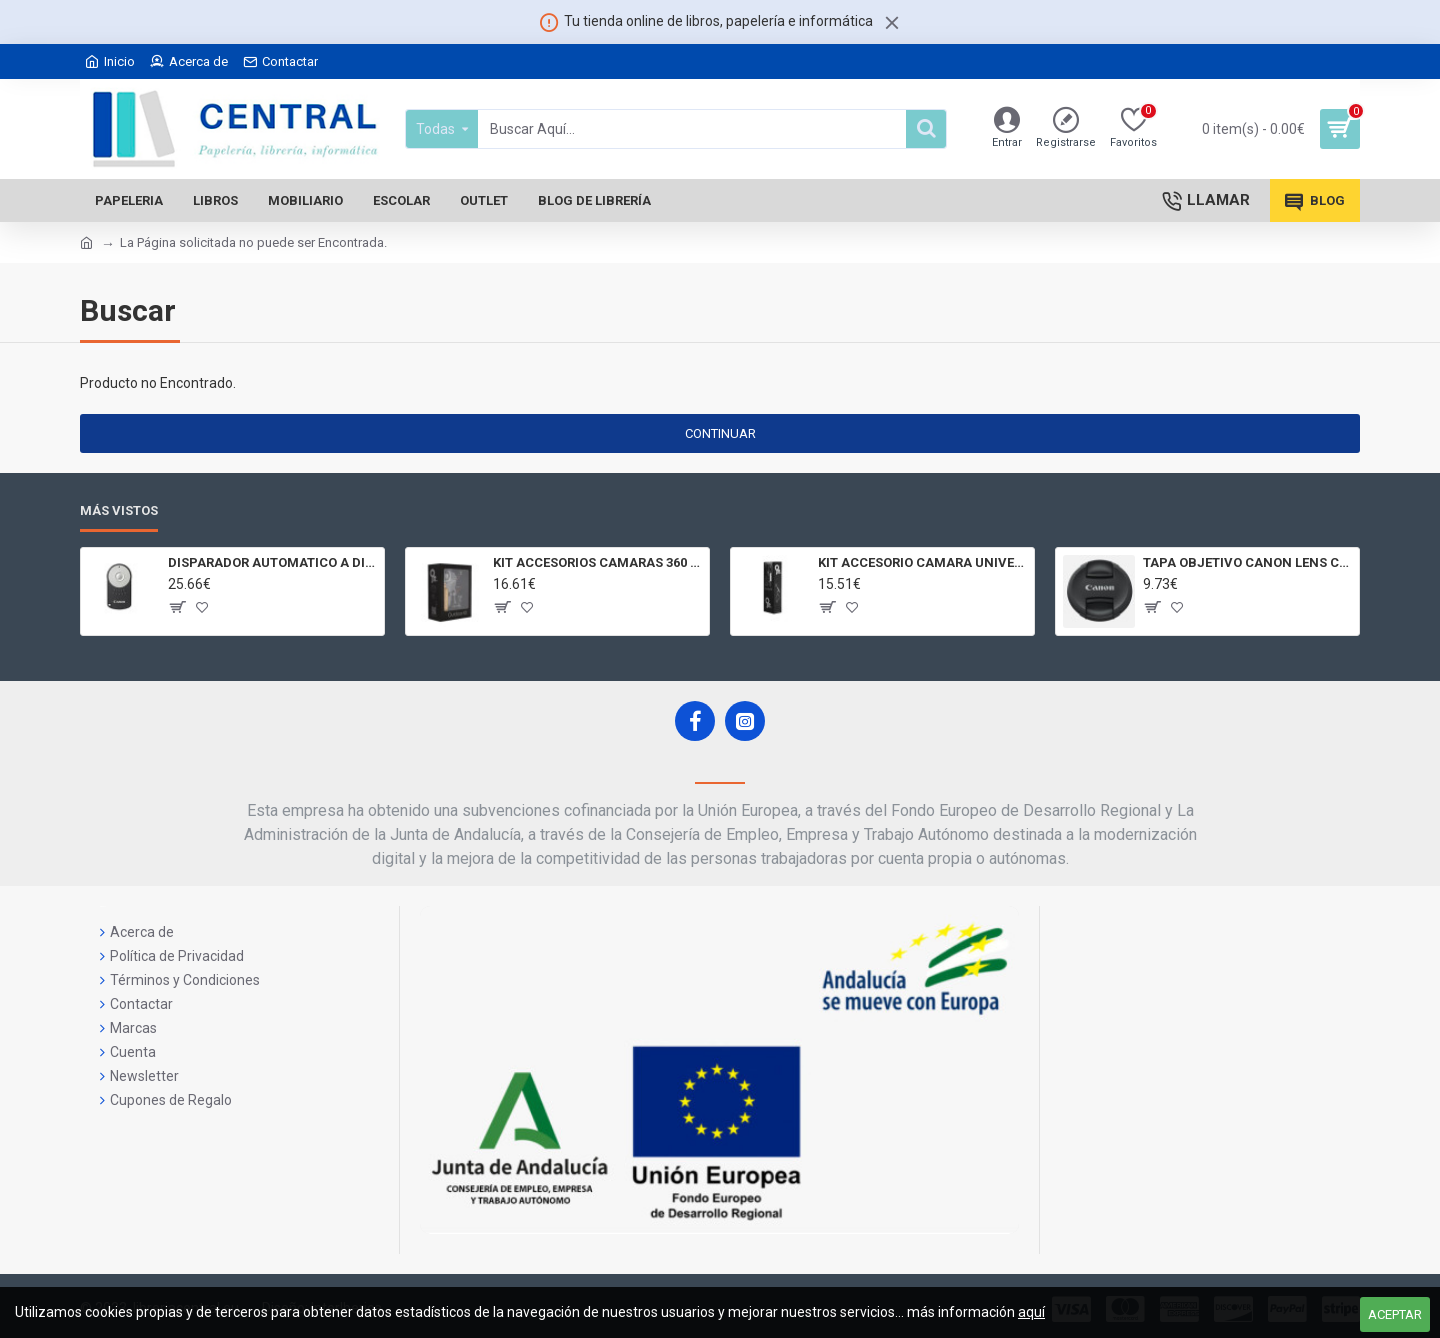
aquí (1031, 1312)
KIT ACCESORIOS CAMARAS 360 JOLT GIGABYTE (597, 562)
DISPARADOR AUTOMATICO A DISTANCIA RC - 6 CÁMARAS (272, 562)
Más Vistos (119, 510)
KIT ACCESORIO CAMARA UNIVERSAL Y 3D (922, 562)
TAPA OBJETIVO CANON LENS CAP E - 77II (1247, 562)
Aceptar (1395, 1314)
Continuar (720, 433)
